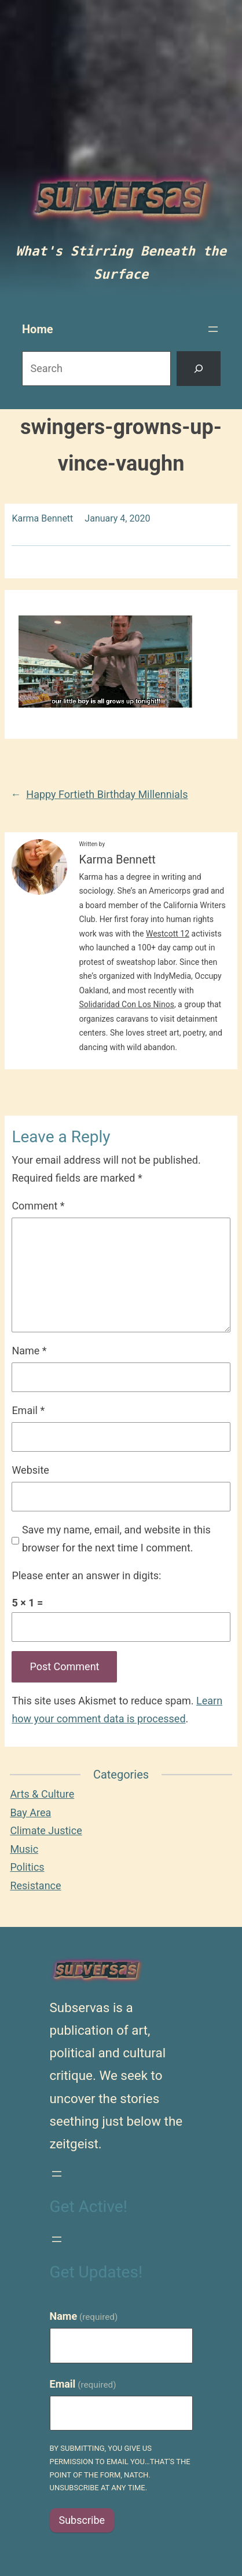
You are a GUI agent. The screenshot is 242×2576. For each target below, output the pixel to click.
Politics (27, 1867)
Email (28, 1410)
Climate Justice (46, 1830)
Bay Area (30, 1812)
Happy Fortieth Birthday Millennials (107, 794)
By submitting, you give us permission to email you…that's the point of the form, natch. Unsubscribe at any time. (120, 2468)
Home (37, 329)
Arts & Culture (42, 1794)
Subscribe (82, 2520)
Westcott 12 (167, 933)
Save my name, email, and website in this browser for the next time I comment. (116, 1539)
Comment (38, 1206)
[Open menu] (213, 329)
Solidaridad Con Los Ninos (126, 1004)
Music (24, 1849)
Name (29, 1351)
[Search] (199, 369)
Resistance (35, 1885)
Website (30, 1470)
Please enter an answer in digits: (86, 1575)
